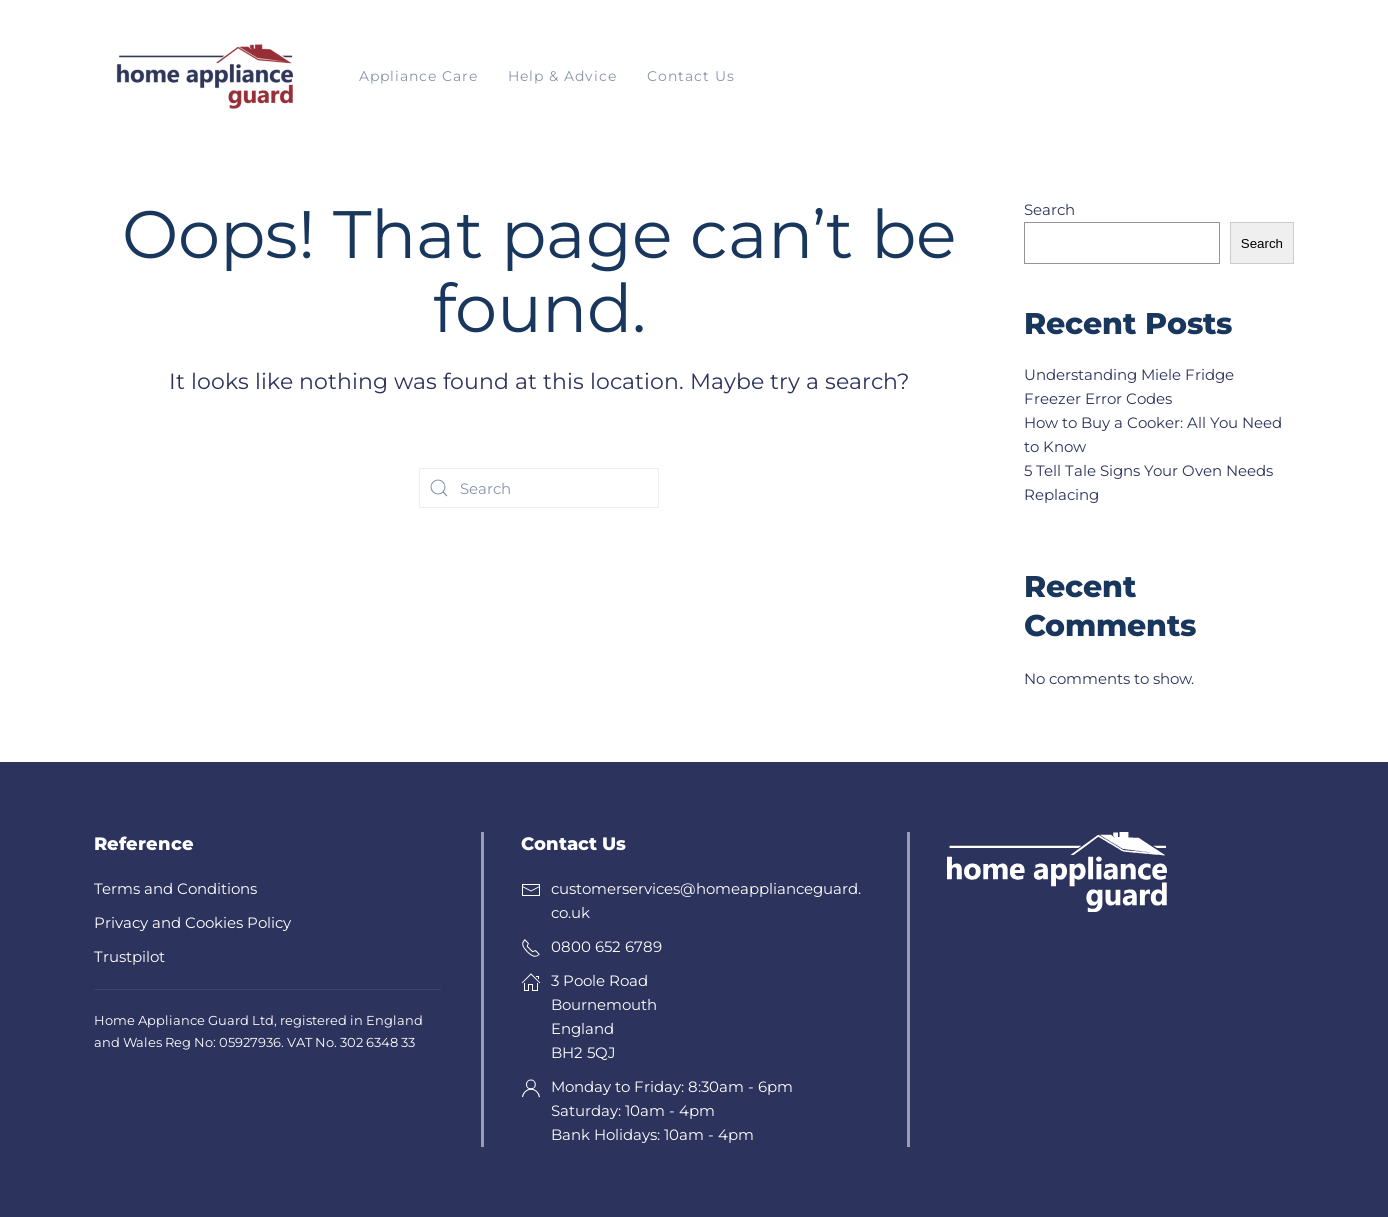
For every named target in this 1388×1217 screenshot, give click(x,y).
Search (1049, 209)
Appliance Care (418, 76)
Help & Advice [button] (562, 76)
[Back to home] (204, 76)
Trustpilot (129, 956)
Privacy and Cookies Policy (192, 922)
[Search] (539, 488)
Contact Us (691, 76)
